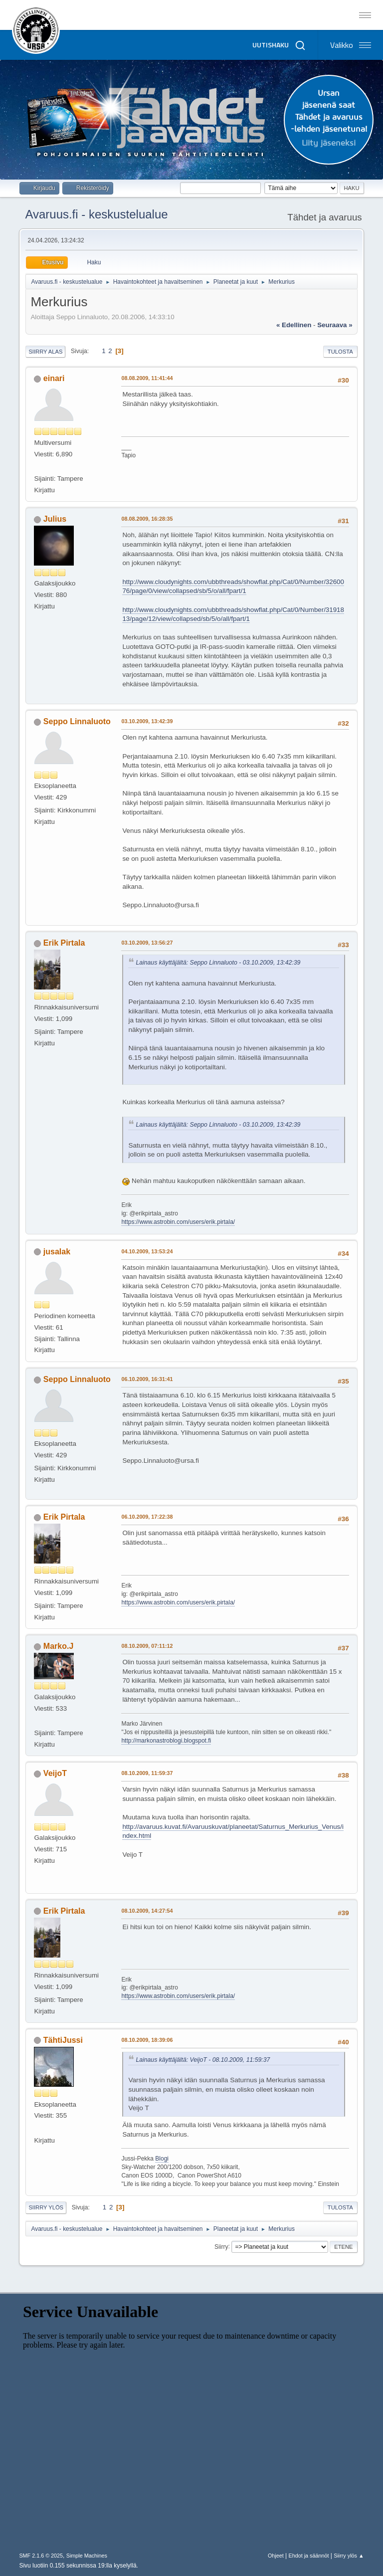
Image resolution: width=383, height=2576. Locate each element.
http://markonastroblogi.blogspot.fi (166, 1740)
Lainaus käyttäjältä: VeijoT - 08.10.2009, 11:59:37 (203, 2059)
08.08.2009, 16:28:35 (147, 519)
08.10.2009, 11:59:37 (147, 1773)
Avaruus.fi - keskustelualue (96, 214)
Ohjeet (276, 2556)
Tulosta (340, 352)
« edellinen (293, 325)
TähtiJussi (63, 2040)
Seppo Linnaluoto (77, 721)
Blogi (162, 2158)
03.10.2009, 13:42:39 (147, 721)
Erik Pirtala (64, 943)
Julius (54, 519)
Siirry (221, 2246)
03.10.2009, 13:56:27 (147, 943)
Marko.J (58, 1646)
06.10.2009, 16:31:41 (147, 1379)
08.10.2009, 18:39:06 (147, 2040)
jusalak (56, 1251)
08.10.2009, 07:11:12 (147, 1646)
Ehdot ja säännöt (308, 2556)
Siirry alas (45, 352)
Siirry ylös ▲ (349, 2556)
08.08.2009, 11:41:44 (147, 378)
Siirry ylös (45, 2207)
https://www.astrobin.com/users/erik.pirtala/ (178, 1221)
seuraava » (334, 325)
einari (54, 378)
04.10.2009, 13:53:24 (147, 1251)
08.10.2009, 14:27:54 (147, 1911)
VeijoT (55, 1773)
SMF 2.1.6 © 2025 (41, 2556)
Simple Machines (86, 2556)
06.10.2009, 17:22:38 (147, 1517)
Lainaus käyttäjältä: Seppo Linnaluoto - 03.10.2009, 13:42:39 (218, 962)
